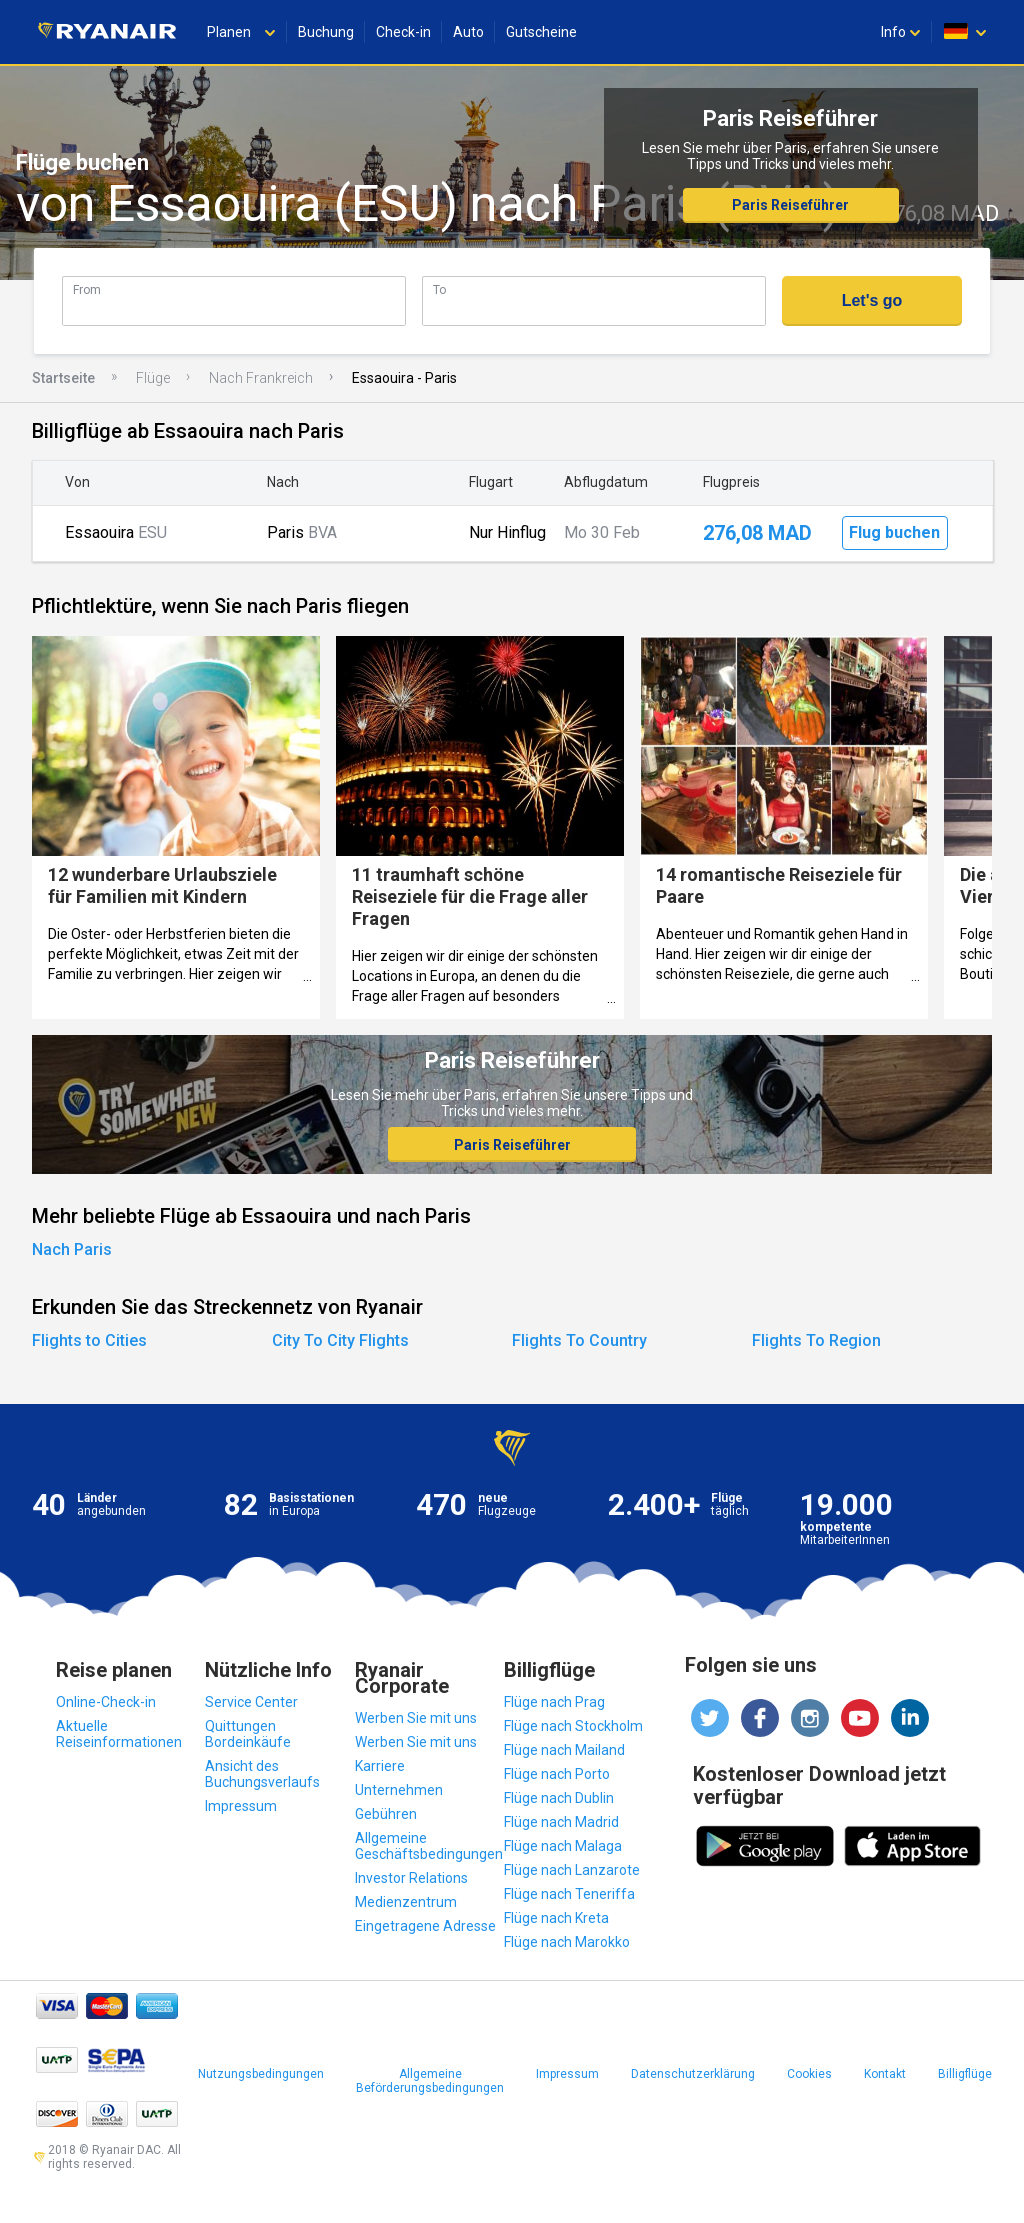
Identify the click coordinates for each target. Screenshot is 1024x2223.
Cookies (809, 2074)
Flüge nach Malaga (563, 1846)
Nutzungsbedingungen (261, 2074)
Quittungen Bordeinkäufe (248, 1734)
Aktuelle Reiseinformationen (119, 1734)
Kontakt (885, 2074)
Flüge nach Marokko (567, 1942)
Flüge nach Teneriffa (569, 1894)
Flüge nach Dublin (559, 1798)
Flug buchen (894, 532)
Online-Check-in (106, 1702)
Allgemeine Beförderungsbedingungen (430, 2081)
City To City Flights (340, 1340)
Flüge (153, 378)
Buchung (326, 32)
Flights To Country (579, 1340)
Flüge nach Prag (554, 1702)
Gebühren (386, 1814)
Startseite (63, 378)
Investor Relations (411, 1878)
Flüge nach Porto (557, 1774)
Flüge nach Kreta (556, 1918)
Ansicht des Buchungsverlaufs (262, 1774)
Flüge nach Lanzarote (572, 1870)
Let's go (872, 300)
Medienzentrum (406, 1902)
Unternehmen (399, 1790)
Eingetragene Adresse (425, 1926)
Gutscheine (541, 32)
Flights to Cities (89, 1340)
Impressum (241, 1806)
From (87, 289)
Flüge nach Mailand (564, 1750)
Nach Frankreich (261, 378)
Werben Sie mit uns (416, 1718)
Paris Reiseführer (790, 205)
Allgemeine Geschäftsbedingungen (429, 1846)
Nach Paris (72, 1249)
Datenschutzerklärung (693, 2074)
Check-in (403, 32)
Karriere (380, 1766)
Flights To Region (816, 1340)
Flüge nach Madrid (561, 1822)
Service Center (251, 1702)
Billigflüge (965, 2074)
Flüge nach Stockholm (573, 1726)
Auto (468, 32)
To (439, 289)
